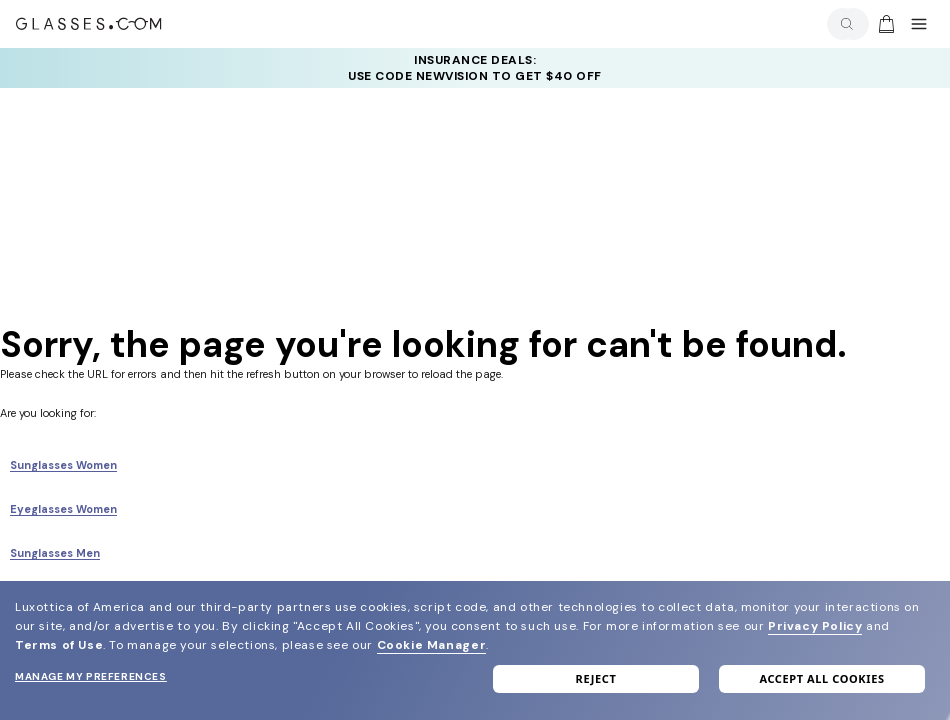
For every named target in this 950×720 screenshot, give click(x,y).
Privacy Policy (815, 626)
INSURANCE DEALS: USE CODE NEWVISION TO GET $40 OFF (475, 68)
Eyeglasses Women (63, 509)
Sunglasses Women (63, 465)
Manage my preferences (91, 676)
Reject (596, 678)
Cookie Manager (431, 645)
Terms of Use (59, 645)
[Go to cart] (884, 24)
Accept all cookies (821, 678)
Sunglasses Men (55, 553)
